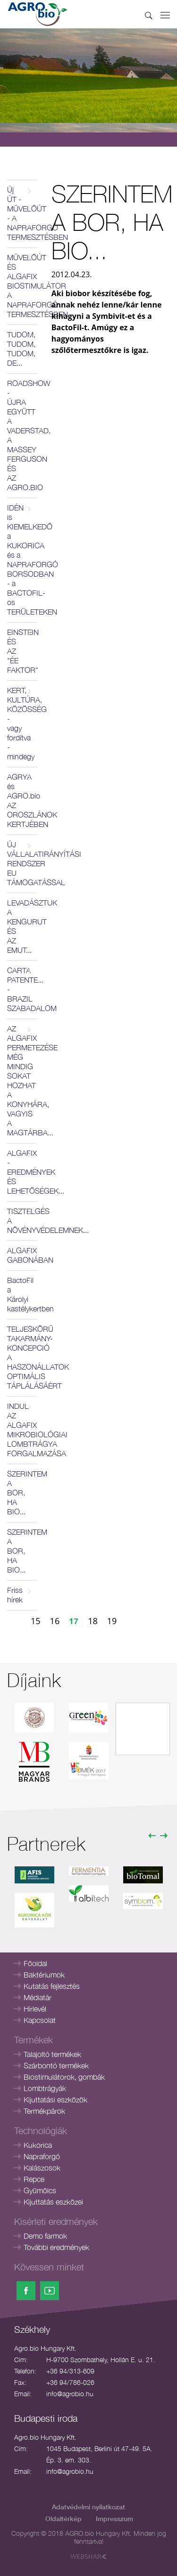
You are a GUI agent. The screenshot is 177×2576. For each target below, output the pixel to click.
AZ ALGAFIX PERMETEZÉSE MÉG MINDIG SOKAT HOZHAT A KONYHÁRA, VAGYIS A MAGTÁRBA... (22, 1080)
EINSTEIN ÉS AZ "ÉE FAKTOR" (22, 651)
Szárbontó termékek (56, 2065)
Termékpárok (44, 2111)
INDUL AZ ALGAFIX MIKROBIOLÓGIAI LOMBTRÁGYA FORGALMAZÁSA (22, 1430)
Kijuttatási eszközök (55, 2099)
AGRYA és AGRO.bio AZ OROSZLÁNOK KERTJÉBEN (22, 800)
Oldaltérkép (63, 2518)
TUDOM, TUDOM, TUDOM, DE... (21, 348)
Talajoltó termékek (52, 2054)
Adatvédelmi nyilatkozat (88, 2507)
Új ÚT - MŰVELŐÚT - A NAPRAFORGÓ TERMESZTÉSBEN (22, 213)
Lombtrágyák (45, 2088)
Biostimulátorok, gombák (64, 2077)
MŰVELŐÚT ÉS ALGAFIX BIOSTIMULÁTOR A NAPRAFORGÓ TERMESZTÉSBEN (22, 285)
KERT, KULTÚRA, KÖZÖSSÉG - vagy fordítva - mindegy (22, 723)
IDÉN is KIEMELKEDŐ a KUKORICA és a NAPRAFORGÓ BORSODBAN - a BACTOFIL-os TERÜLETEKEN (22, 559)
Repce (34, 2179)
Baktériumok (44, 1974)
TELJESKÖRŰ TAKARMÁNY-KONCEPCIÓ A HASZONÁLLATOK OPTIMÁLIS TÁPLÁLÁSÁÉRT (22, 1357)
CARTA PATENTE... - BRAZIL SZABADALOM (22, 989)
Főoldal (35, 1963)
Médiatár (37, 1997)
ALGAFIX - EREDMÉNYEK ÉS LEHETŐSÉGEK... (22, 1172)
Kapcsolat (40, 2020)
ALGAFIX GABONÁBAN (22, 1255)
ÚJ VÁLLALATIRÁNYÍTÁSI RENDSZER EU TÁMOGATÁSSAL (22, 863)
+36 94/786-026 (70, 2382)
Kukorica (38, 2145)
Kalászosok (42, 2167)
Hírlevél (35, 2009)
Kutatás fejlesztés (52, 1986)
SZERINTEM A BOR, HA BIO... (22, 1492)
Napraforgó (42, 2156)
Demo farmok (45, 2236)
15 (36, 1620)
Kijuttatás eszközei (53, 2202)
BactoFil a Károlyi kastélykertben (22, 1294)
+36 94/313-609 (70, 2371)
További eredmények (56, 2247)
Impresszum (114, 2518)
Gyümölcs (40, 2190)
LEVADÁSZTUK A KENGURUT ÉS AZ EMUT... (22, 926)
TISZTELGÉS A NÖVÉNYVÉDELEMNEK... (22, 1220)
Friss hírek (15, 1595)
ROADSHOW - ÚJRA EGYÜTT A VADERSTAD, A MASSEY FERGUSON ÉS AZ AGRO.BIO (22, 435)
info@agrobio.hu (69, 2394)
